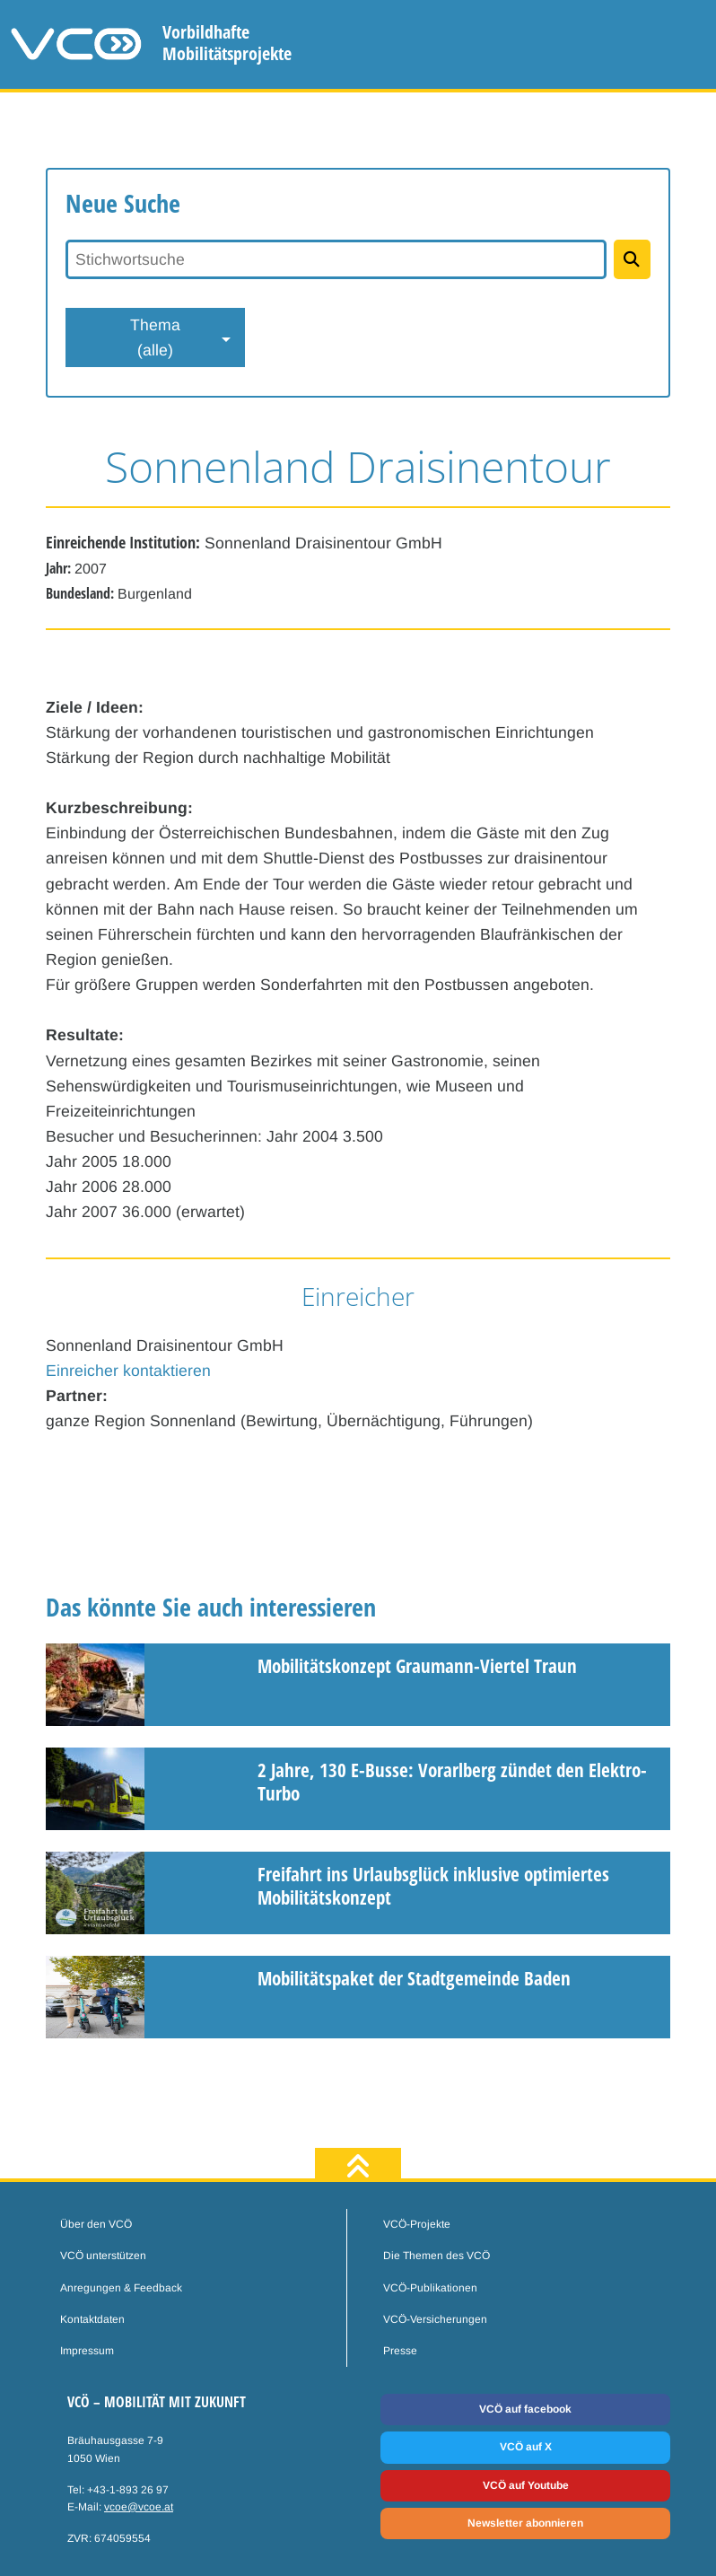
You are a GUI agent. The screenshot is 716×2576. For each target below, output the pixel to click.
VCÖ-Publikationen (430, 2288)
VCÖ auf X (526, 2446)
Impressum (87, 2350)
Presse (400, 2350)
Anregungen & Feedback (121, 2288)
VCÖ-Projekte (416, 2224)
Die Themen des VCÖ (436, 2255)
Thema (155, 339)
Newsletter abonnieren (525, 2523)
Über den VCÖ (96, 2224)
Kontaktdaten (92, 2319)
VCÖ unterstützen (103, 2255)
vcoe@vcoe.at (138, 2507)
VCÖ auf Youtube (526, 2485)
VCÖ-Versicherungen (435, 2319)
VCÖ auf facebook (525, 2409)
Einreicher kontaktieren (128, 1371)
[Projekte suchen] (632, 259)
